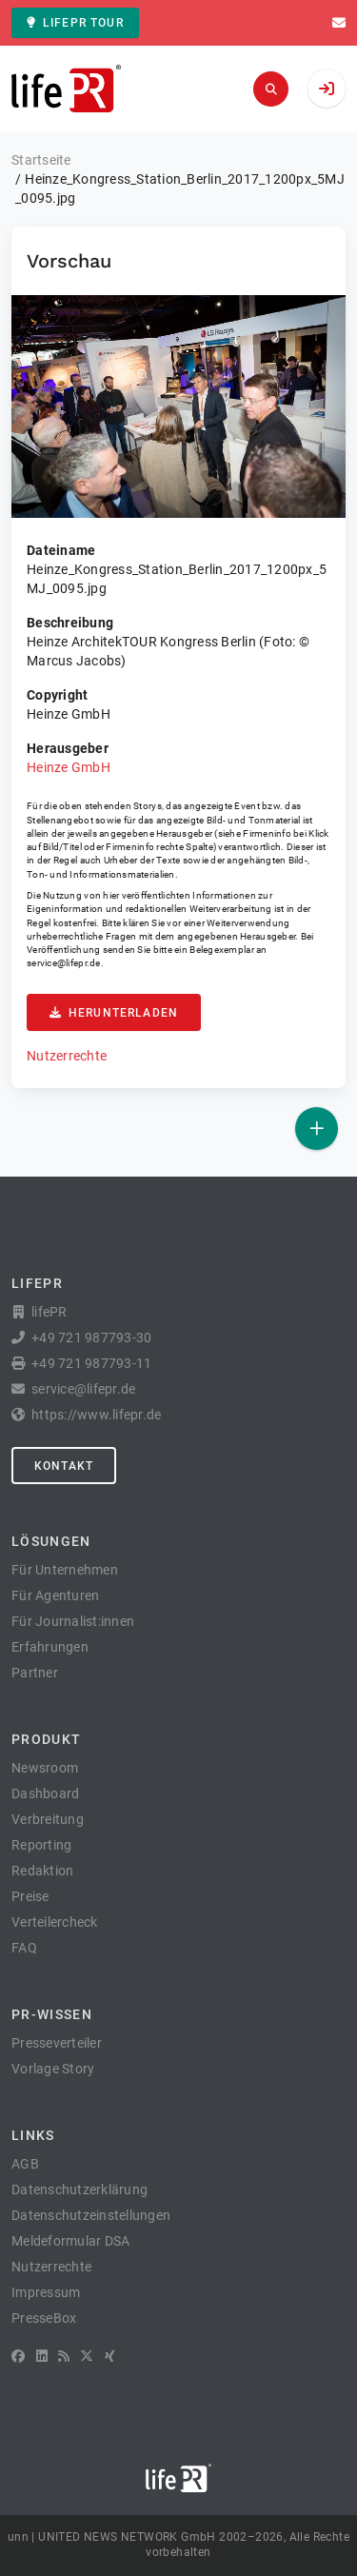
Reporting (41, 1845)
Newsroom (44, 1767)
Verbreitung (47, 1819)
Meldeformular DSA (70, 2241)
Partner (34, 1672)
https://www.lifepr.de (96, 1414)
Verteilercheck (54, 1922)
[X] (86, 2356)
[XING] (110, 2356)
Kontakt (63, 1466)
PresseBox (43, 2318)
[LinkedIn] (42, 2356)
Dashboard (45, 1793)
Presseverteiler (56, 2043)
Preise (30, 1896)
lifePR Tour (75, 23)
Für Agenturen (55, 1595)
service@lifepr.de (64, 963)
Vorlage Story (52, 2068)
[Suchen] (270, 89)
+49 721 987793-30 (91, 1337)
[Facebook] (18, 2356)
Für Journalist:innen (72, 1621)
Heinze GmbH (68, 767)
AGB (25, 2163)
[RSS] (63, 2356)
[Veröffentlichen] (316, 1128)
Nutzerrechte (67, 1055)
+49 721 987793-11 (91, 1363)
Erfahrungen (50, 1647)
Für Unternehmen (64, 1569)
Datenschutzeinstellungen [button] (90, 2215)
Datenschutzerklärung (79, 2189)
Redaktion (42, 1870)
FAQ (24, 1947)
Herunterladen (114, 1013)
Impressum (45, 2292)
